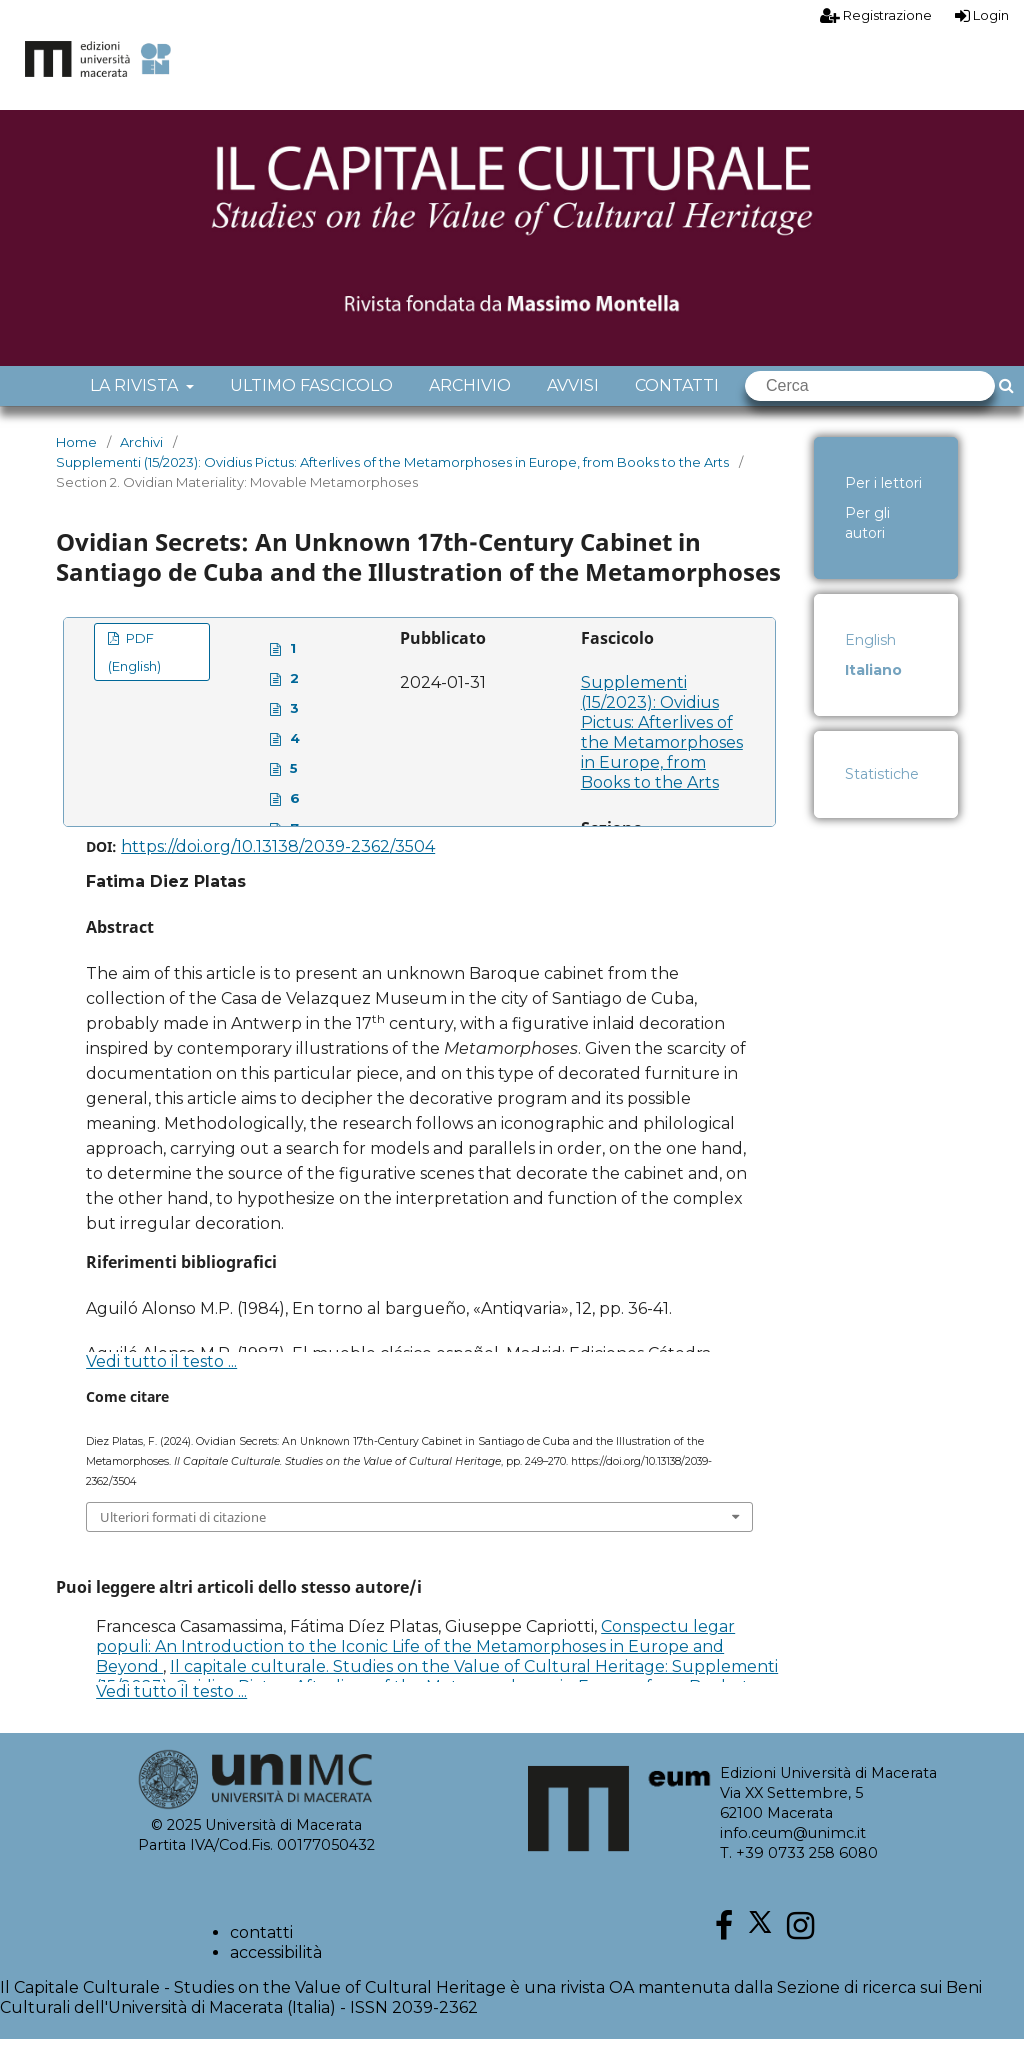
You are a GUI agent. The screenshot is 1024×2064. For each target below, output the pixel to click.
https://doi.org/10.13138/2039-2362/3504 (278, 871)
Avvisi (573, 410)
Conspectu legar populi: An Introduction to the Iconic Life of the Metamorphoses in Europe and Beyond (415, 1671)
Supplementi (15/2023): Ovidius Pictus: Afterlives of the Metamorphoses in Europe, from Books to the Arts (392, 487)
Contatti (677, 410)
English (870, 665)
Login (982, 15)
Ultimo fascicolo (311, 410)
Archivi (141, 467)
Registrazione (876, 15)
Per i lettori (883, 508)
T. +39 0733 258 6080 (799, 1878)
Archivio (470, 410)
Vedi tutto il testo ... (161, 1386)
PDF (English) (134, 677)
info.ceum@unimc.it (793, 1858)
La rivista (136, 410)
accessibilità (276, 1977)
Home (76, 467)
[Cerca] (870, 411)
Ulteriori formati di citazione (183, 1542)
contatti (261, 1957)
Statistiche (882, 799)
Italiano (873, 695)
